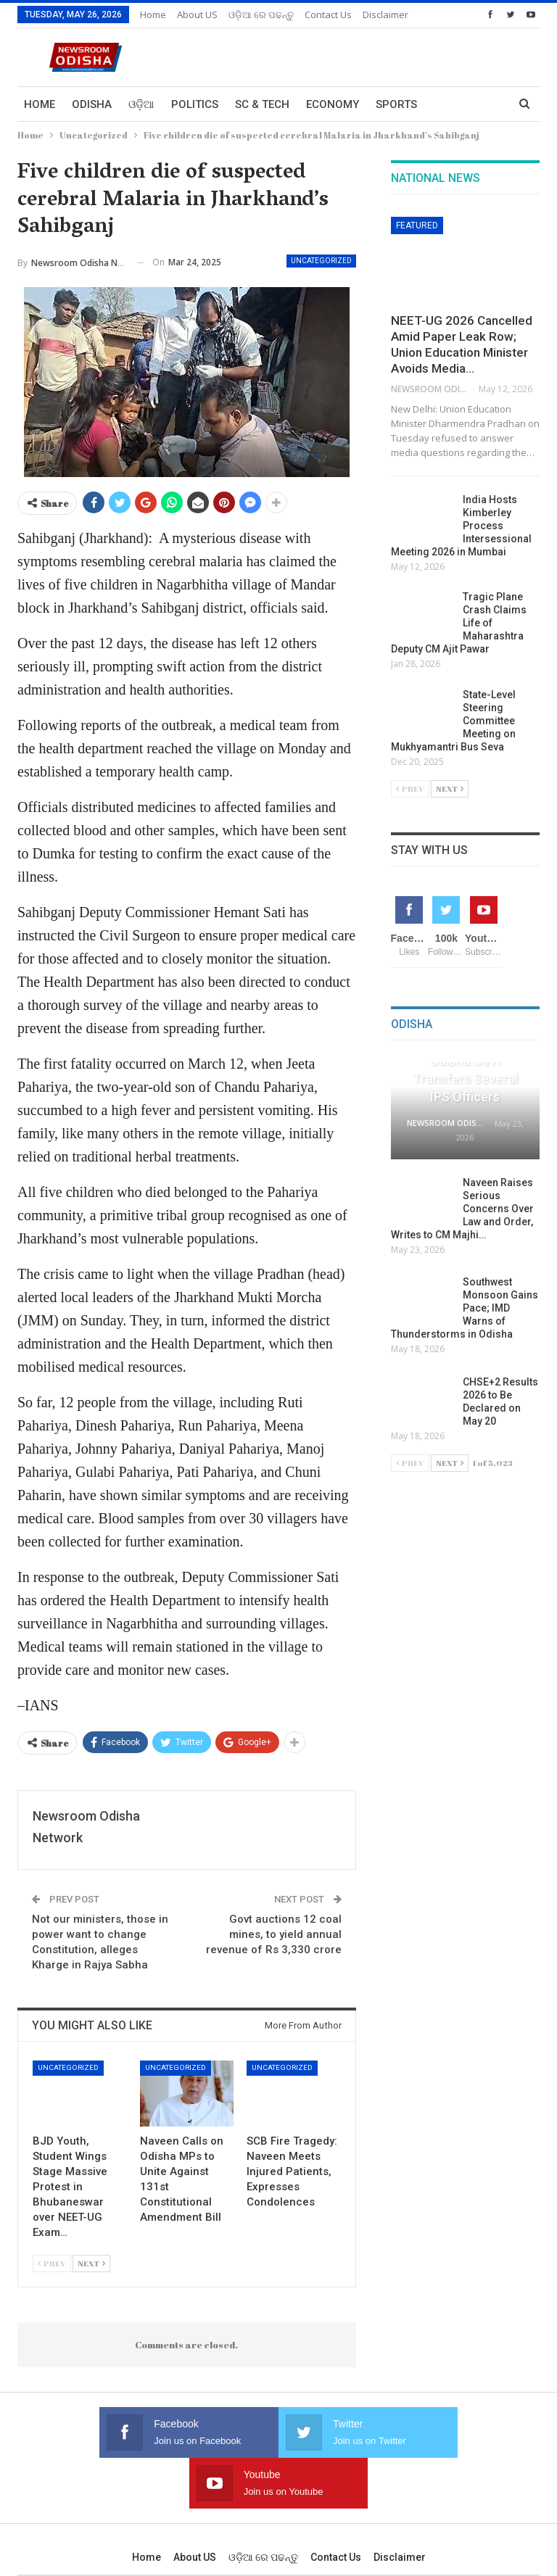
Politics (194, 104)
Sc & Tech (262, 104)
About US (197, 14)
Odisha (92, 104)
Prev (52, 2263)
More (320, 14)
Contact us (335, 2506)
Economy (332, 104)
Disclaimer (400, 2506)
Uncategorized (321, 261)
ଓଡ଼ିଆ (141, 104)
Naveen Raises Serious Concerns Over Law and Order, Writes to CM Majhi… (462, 1209)
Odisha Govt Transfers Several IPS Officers (465, 1078)
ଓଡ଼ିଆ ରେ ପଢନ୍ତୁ (261, 14)
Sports (396, 104)
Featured (417, 225)
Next (91, 2263)
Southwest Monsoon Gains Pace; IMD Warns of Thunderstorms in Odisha (464, 1308)
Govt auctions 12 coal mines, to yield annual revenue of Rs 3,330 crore (274, 1934)
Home (153, 14)
